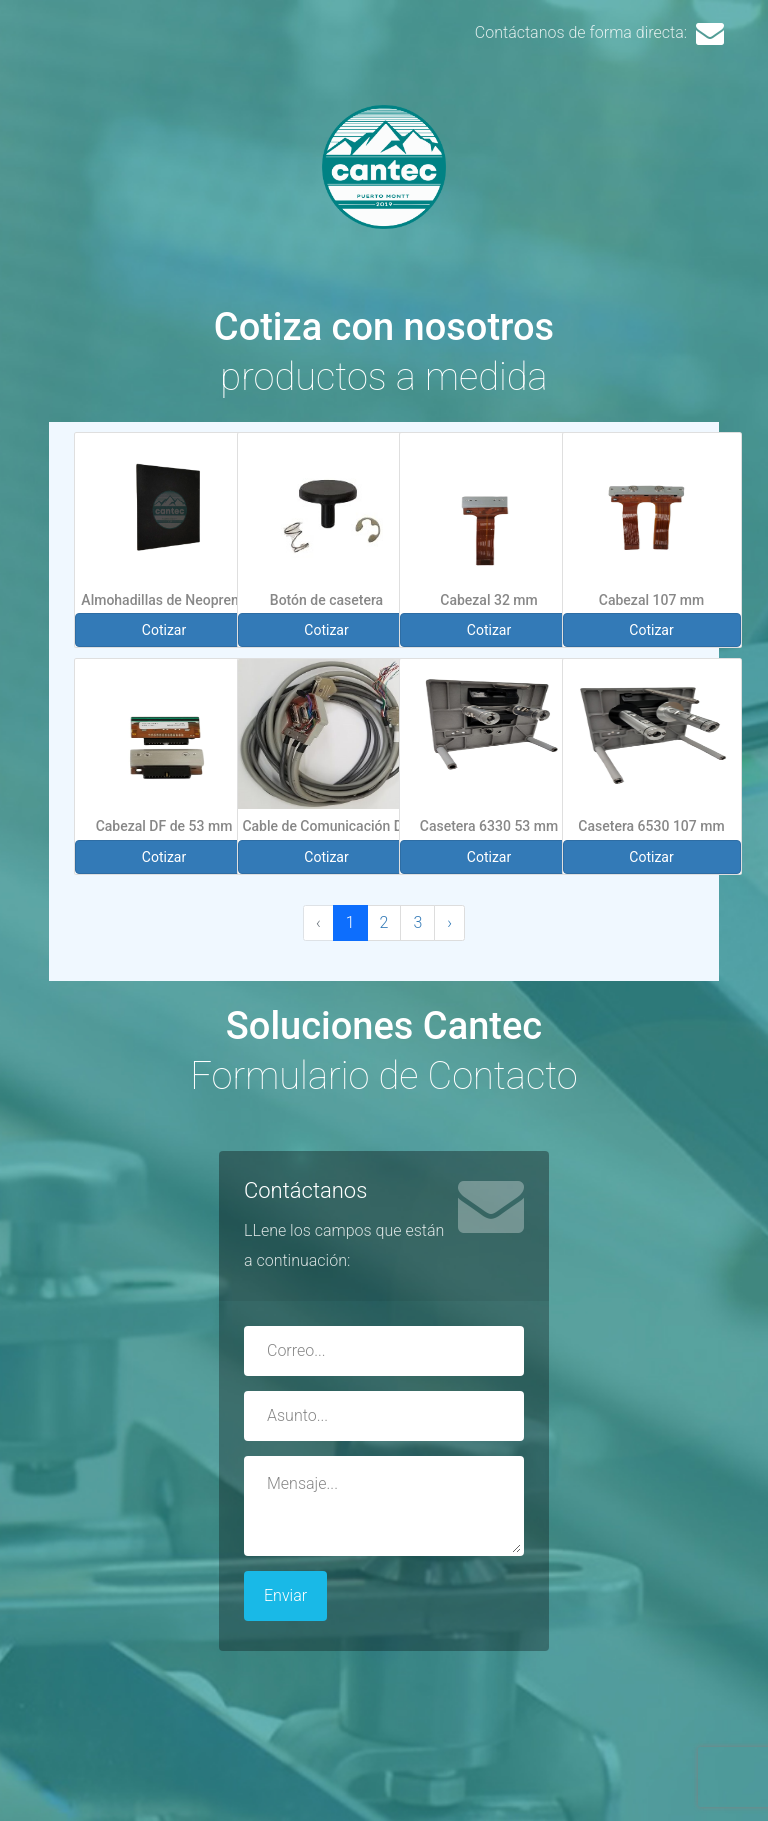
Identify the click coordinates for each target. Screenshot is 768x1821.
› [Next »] (449, 922)
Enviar (285, 1595)
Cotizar (164, 630)
